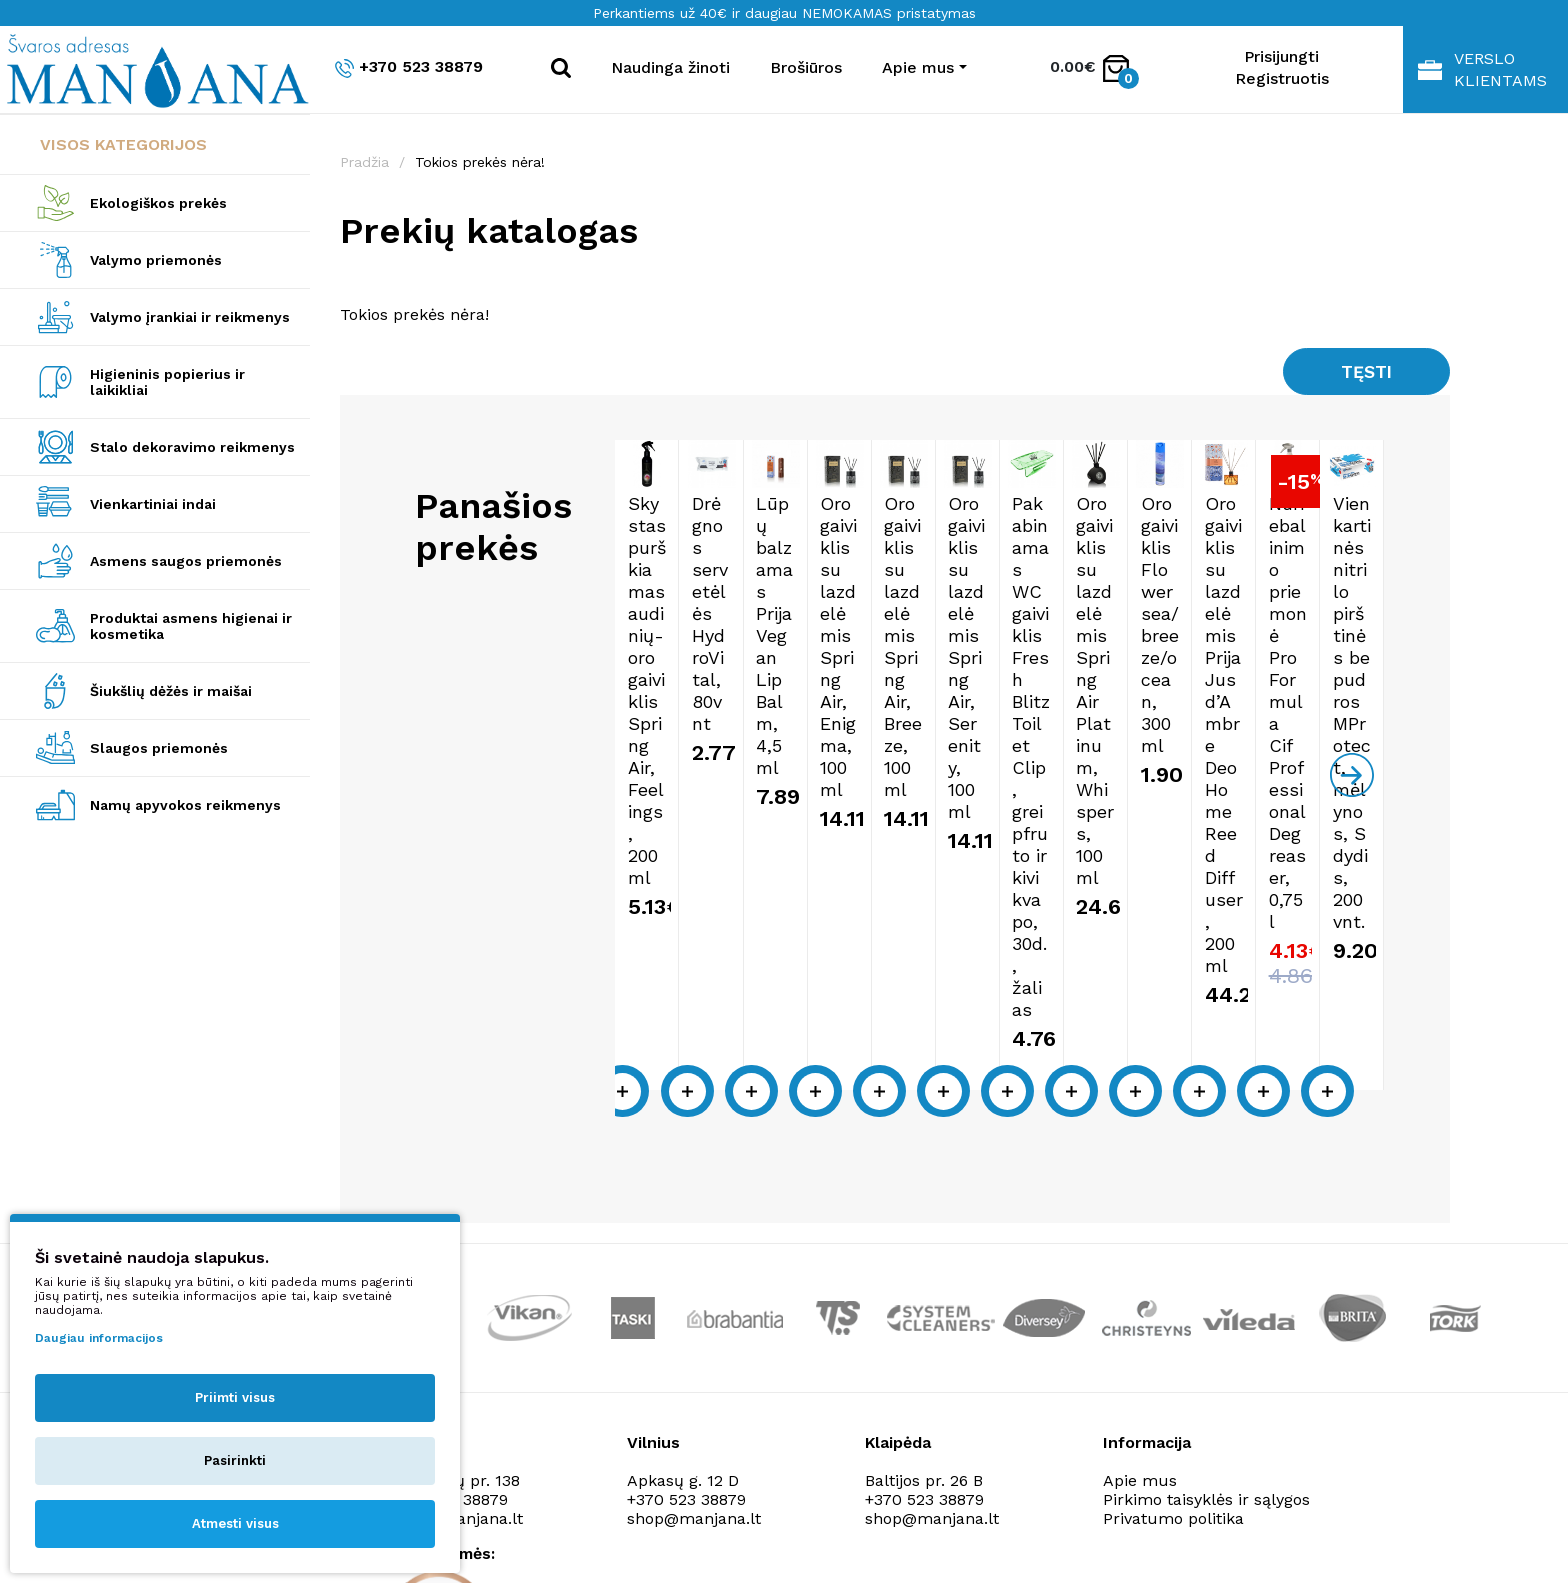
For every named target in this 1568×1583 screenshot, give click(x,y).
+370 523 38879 (409, 67)
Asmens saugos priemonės (186, 561)
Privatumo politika (1173, 1258)
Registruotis (1282, 78)
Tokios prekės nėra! (480, 162)
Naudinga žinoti (670, 67)
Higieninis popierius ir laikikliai (167, 382)
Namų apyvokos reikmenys (185, 805)
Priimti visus (235, 1397)
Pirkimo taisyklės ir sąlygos (1206, 1239)
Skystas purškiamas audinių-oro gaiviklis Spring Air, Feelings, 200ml (696, 705)
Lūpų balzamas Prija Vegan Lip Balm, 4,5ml (1086, 683)
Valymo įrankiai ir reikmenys (190, 317)
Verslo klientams (1482, 69)
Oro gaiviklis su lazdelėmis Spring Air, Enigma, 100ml (1300, 683)
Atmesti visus (235, 1523)
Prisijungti (1281, 56)
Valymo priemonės (156, 260)
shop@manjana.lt (694, 1258)
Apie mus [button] (918, 67)
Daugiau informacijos (99, 1338)
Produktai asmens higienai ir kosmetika (191, 626)
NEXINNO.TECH (1252, 1533)
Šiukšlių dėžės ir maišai (171, 691)
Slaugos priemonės (159, 748)
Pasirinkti (235, 1460)
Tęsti (1363, 373)
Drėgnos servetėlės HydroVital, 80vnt (892, 683)
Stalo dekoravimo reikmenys (192, 447)
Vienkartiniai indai (153, 504)
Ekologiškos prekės (158, 203)
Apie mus (1140, 1220)
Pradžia (364, 162)
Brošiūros (806, 67)
